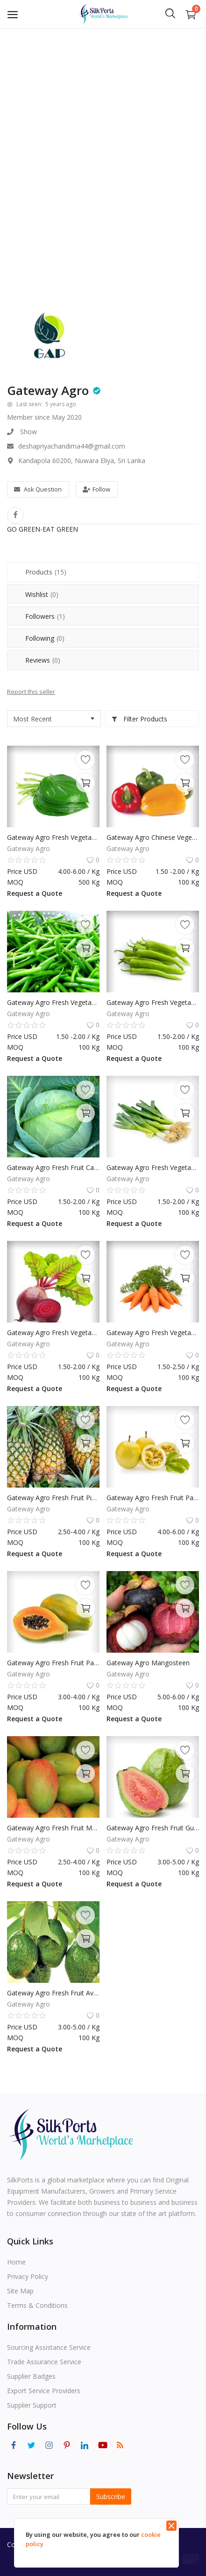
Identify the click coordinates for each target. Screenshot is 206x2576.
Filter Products (139, 718)
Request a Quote (34, 893)
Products (45, 572)
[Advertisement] (103, 135)
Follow (96, 489)
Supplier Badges (31, 2376)
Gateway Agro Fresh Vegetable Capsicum (153, 1002)
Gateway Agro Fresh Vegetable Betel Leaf (53, 837)
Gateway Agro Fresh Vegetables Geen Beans (53, 1002)
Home (16, 2261)
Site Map (20, 2290)
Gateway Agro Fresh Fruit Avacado (53, 1992)
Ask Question (38, 489)
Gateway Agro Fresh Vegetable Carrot (153, 1332)
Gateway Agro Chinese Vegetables (153, 837)
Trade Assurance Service (44, 2361)
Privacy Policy (27, 2276)
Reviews (42, 660)
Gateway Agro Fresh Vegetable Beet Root (53, 1332)
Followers (45, 616)
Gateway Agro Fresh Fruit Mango (53, 1827)
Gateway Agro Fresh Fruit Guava (153, 1827)
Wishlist (41, 594)
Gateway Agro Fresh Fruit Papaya (53, 1662)
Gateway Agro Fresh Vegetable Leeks (153, 1167)
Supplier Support (32, 2405)
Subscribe (110, 2496)
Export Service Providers (43, 2390)
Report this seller (31, 691)
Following (44, 638)
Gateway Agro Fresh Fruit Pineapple (53, 1497)
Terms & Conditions (37, 2305)
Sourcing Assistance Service (49, 2347)
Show (28, 431)
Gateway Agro (48, 390)
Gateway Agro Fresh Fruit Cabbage (53, 1167)
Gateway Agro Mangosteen (148, 1662)
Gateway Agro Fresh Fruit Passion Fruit (153, 1497)
